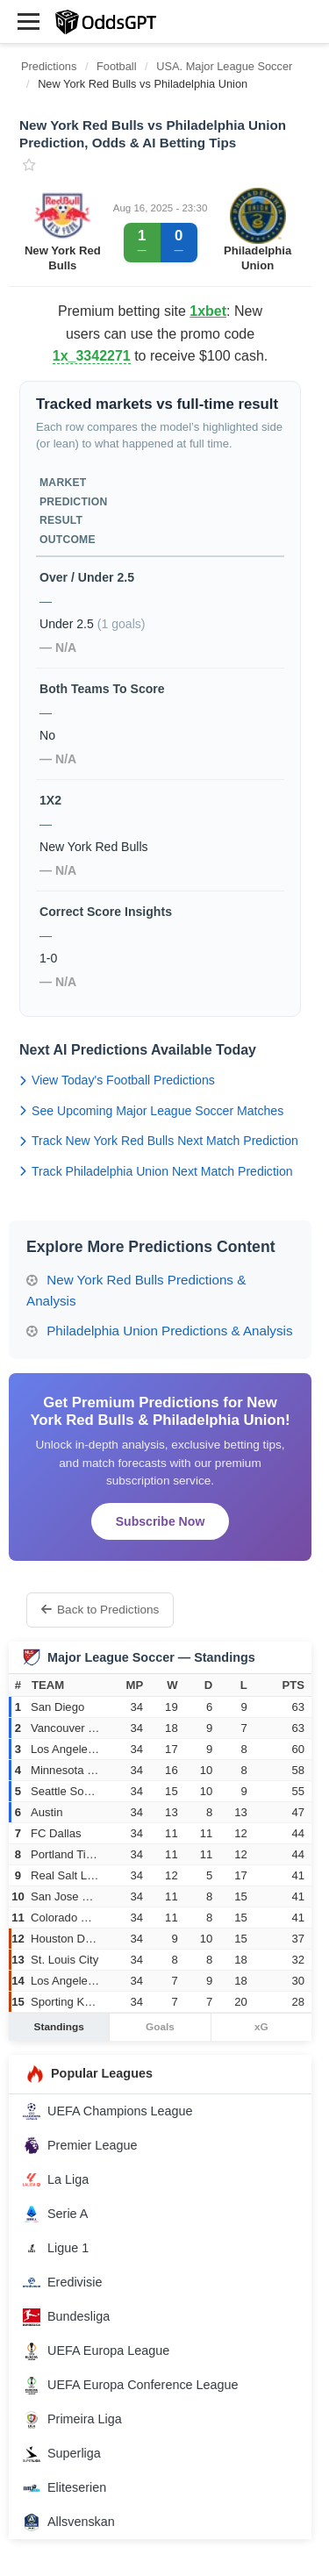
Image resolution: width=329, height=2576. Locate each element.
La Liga (56, 2179)
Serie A (55, 2213)
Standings (59, 2027)
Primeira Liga (72, 2420)
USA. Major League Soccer (224, 66)
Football (117, 66)
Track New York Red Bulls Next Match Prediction (158, 1141)
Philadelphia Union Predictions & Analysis (159, 1330)
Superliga (62, 2454)
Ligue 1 (56, 2249)
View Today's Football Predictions (117, 1080)
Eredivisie (62, 2283)
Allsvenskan (69, 2522)
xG (261, 2027)
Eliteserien (64, 2488)
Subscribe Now (160, 1521)
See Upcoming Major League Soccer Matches (151, 1111)
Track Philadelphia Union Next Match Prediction (156, 1171)
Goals (160, 2027)
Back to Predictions (100, 1609)
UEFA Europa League (96, 2351)
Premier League (80, 2145)
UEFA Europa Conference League (131, 2385)
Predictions (48, 66)
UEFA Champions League (108, 2111)
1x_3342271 (92, 355)
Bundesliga (66, 2317)
